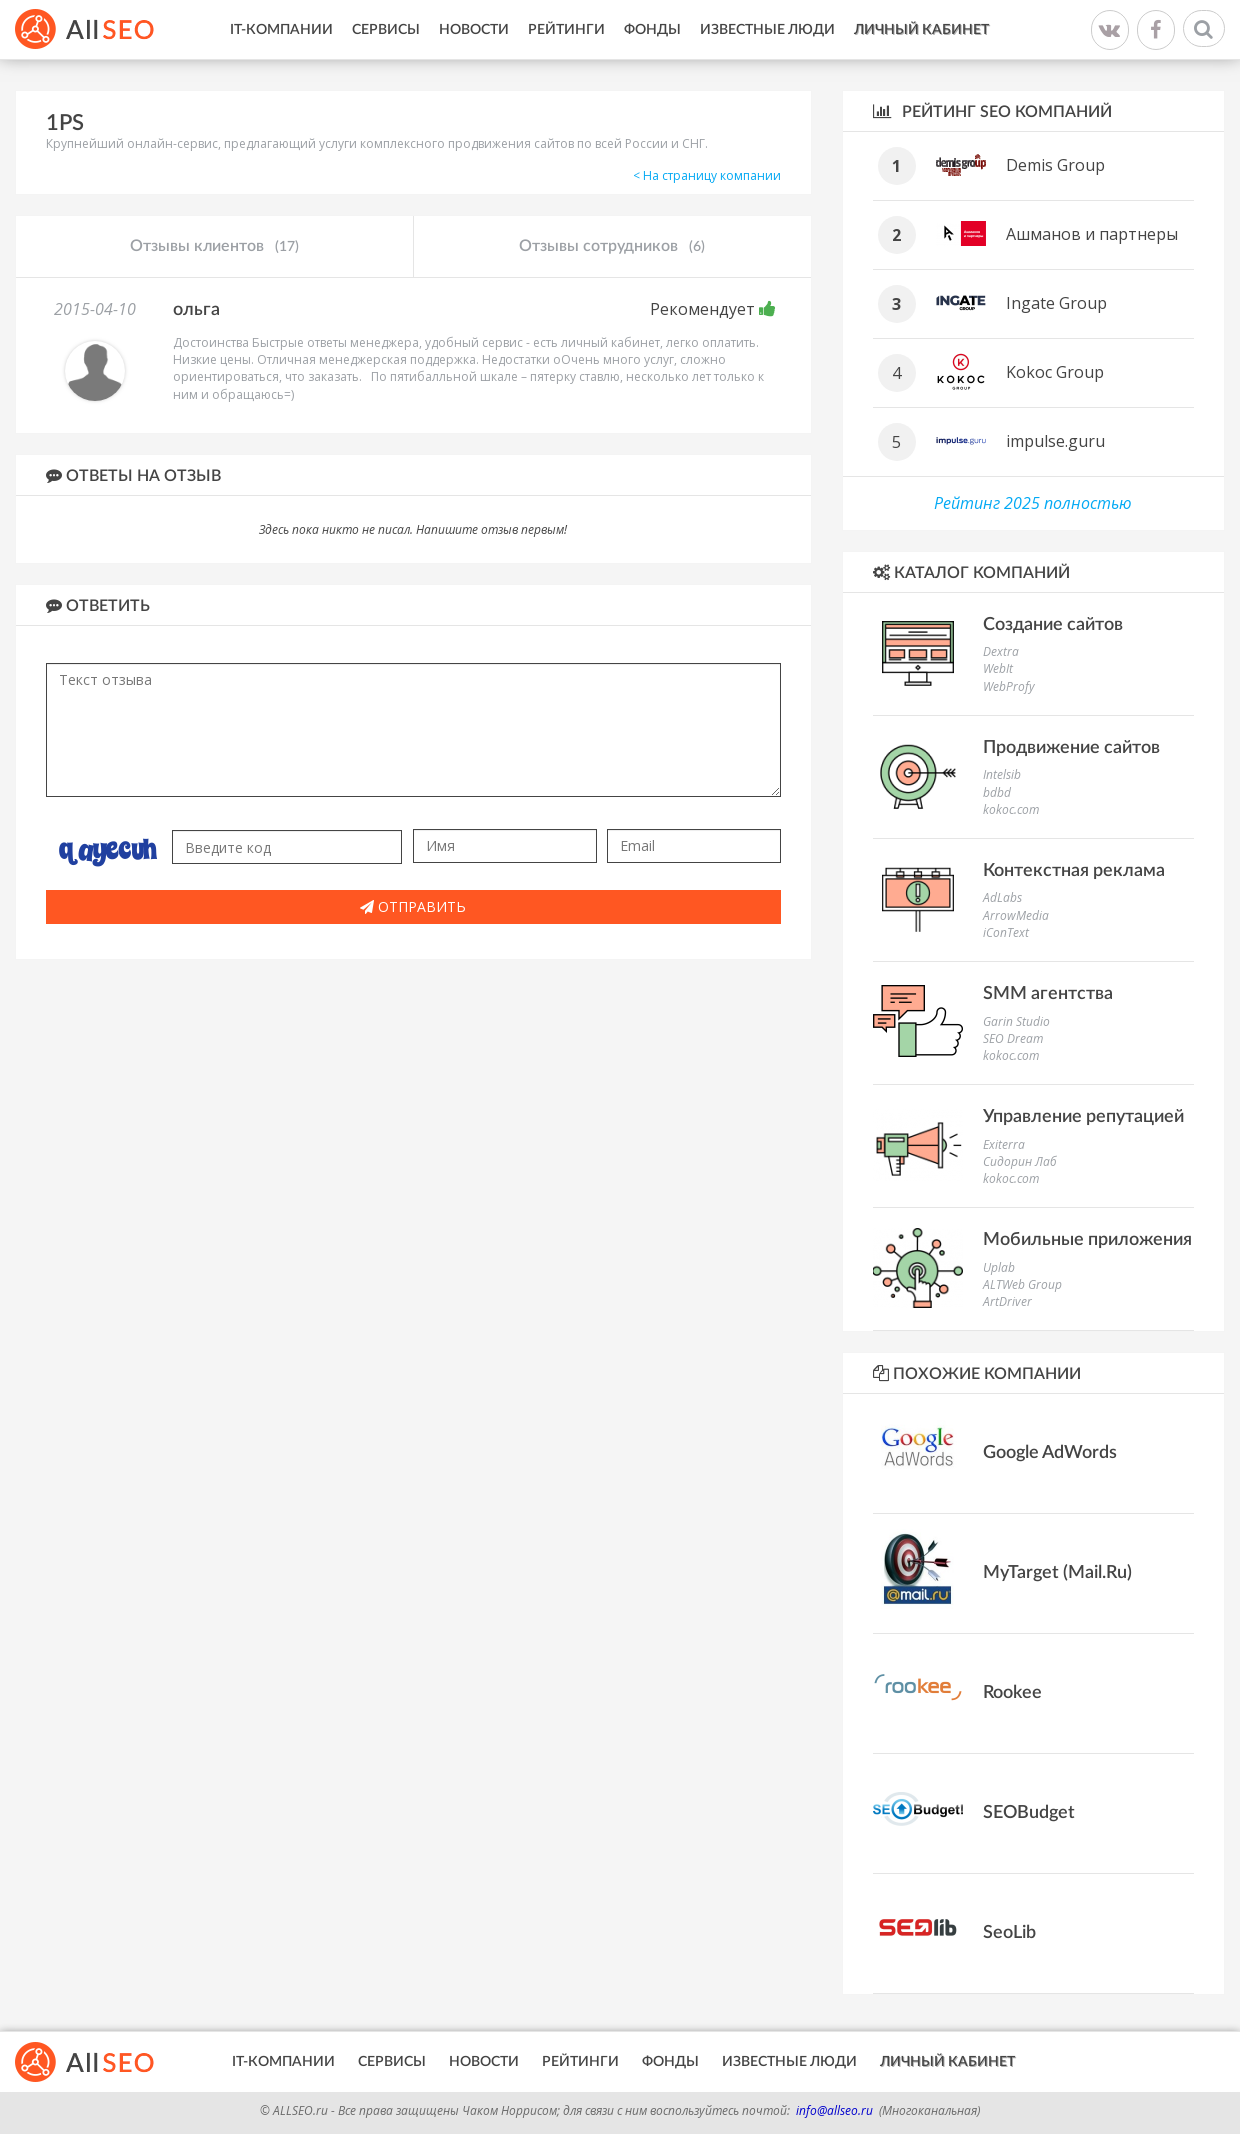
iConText (1006, 932)
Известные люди (767, 30)
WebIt (998, 668)
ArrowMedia (1016, 915)
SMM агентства (1048, 994)
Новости (474, 30)
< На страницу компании (707, 175)
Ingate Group (1056, 303)
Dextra (1001, 651)
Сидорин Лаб (1020, 1161)
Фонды (652, 30)
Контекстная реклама (1074, 871)
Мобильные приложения (1087, 1240)
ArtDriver (1007, 1301)
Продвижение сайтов (1071, 748)
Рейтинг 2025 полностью (1033, 503)
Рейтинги (566, 30)
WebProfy (1009, 686)
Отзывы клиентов (214, 247)
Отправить (413, 906)
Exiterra (1004, 1144)
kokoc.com (1011, 809)
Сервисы (386, 30)
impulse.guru (1055, 441)
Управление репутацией (1083, 1117)
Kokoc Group (1055, 372)
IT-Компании (281, 30)
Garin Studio (1016, 1021)
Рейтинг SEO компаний (992, 111)
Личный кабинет (921, 30)
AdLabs (1002, 897)
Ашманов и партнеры (1092, 234)
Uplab (999, 1267)
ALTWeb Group (1022, 1284)
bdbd (997, 792)
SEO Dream (1013, 1038)
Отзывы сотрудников (612, 247)
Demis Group (1055, 165)
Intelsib (1002, 774)
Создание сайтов (1053, 625)
